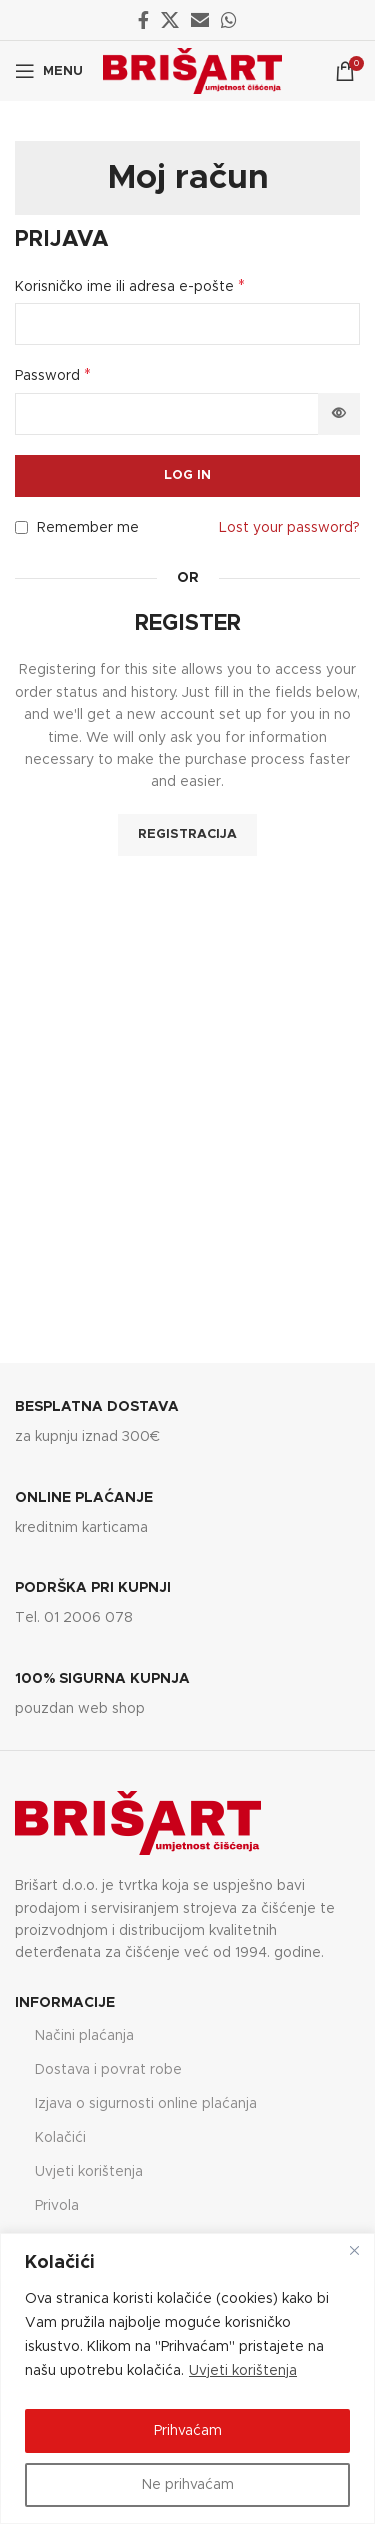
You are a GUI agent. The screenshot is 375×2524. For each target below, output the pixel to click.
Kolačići (60, 2138)
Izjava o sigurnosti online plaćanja (146, 2104)
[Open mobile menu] (49, 71)
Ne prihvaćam (188, 2485)
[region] (187, 2378)
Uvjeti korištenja (243, 2371)
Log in (187, 475)
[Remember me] (21, 527)
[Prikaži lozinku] (339, 414)
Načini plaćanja (84, 2036)
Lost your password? (289, 528)
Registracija (187, 834)
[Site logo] (192, 71)
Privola (57, 2206)
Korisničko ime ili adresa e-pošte (130, 286)
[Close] (354, 2250)
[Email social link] (200, 20)
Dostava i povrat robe (108, 2070)
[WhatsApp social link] (229, 20)
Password (53, 375)
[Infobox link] (187, 1423)
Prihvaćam (188, 2431)
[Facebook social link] (143, 20)
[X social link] (170, 20)
